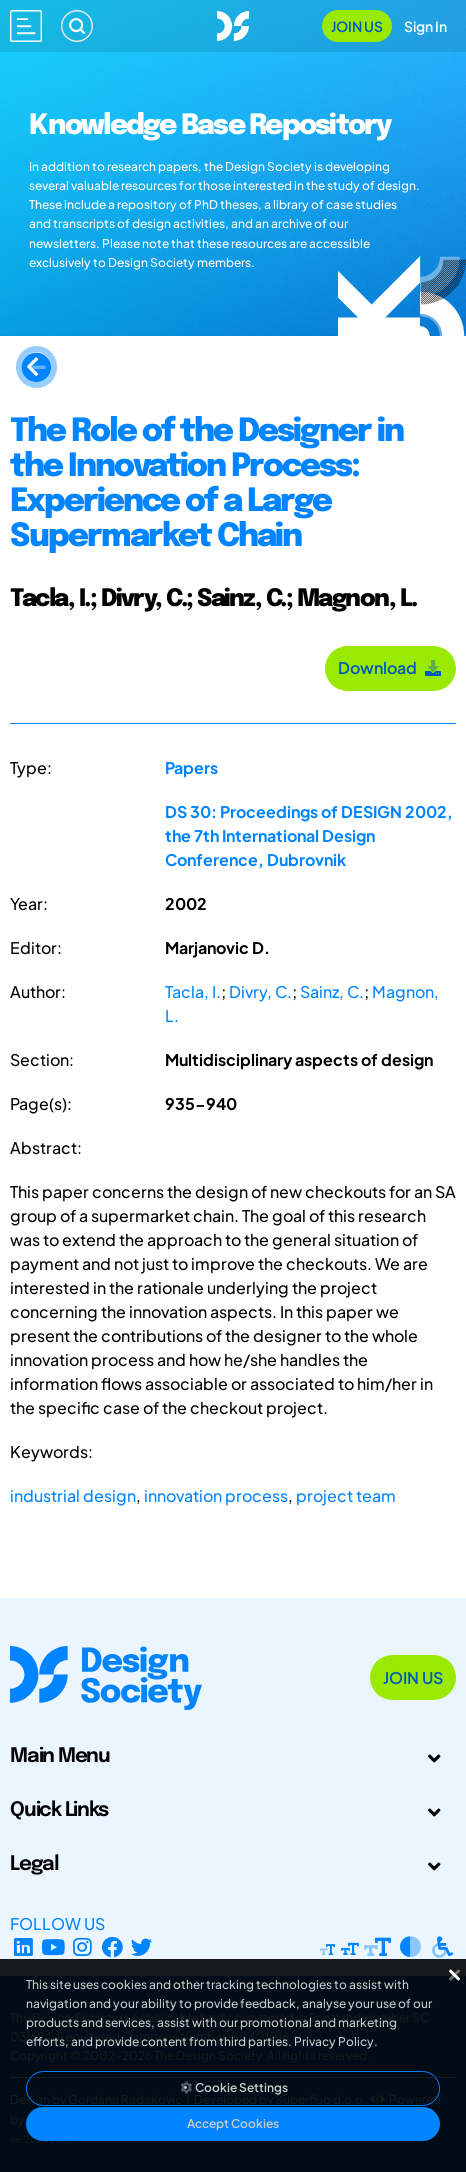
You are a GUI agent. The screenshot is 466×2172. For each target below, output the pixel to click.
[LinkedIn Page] (23, 1947)
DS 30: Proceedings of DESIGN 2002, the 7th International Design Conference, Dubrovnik (309, 835)
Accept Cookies (233, 2123)
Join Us (357, 26)
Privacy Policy (334, 2041)
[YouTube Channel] (53, 1947)
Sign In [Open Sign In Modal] (425, 26)
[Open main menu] (26, 26)
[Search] (77, 26)
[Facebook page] (112, 1947)
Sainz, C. (332, 991)
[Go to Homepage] (233, 23)
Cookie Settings (233, 2087)
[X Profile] (142, 1947)
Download (390, 667)
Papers (191, 767)
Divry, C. (260, 991)
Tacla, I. (193, 991)
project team (346, 1495)
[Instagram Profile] (82, 1947)
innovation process (216, 1495)
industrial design (73, 1495)
